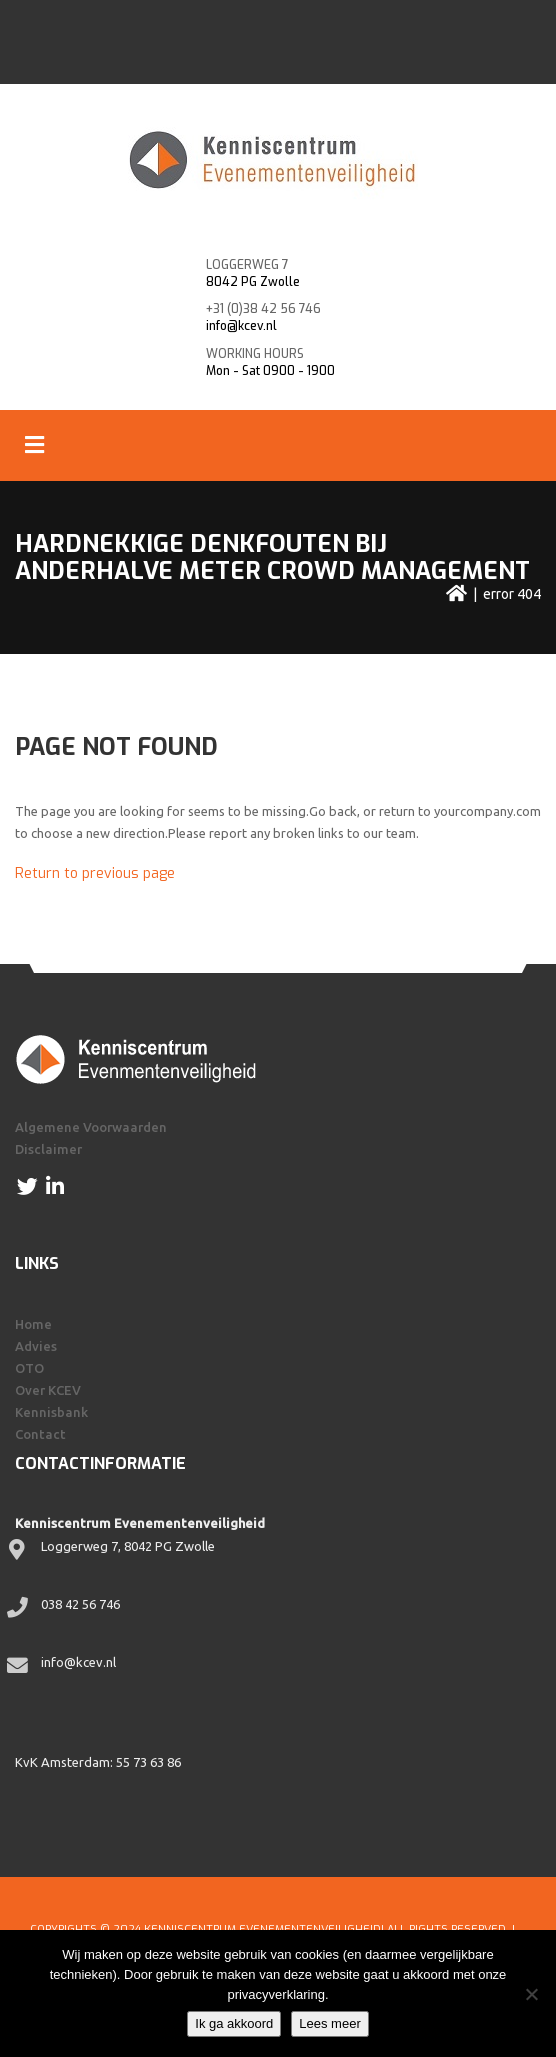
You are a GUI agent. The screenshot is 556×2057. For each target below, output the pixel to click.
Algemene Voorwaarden (91, 1127)
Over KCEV (48, 1390)
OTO (29, 1368)
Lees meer (329, 2023)
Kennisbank (51, 1412)
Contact (40, 1434)
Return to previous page (95, 873)
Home (33, 1324)
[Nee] (531, 1994)
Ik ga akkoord (234, 2023)
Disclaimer (48, 1149)
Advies (36, 1346)
